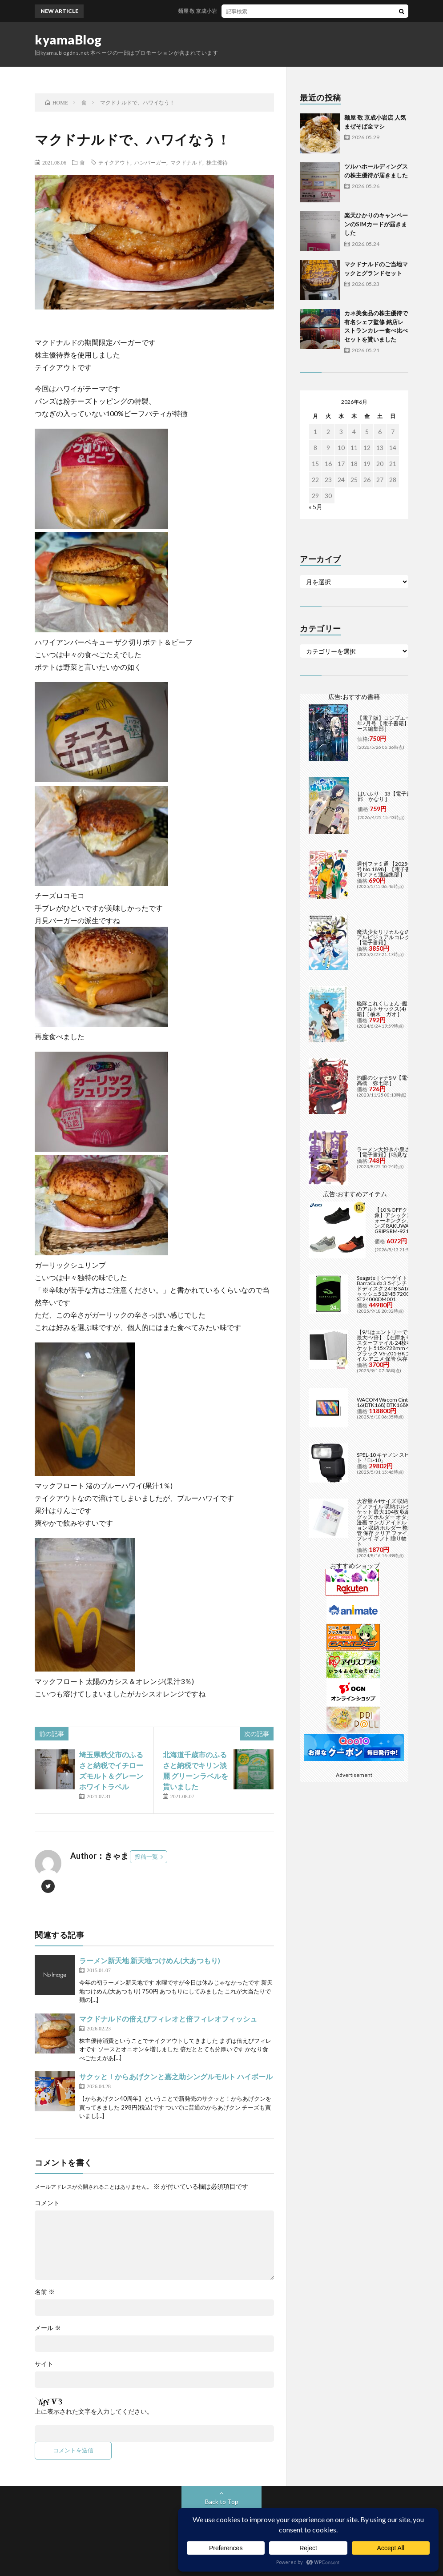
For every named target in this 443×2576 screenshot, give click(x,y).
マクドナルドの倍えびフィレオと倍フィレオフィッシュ (168, 2018)
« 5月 (315, 506)
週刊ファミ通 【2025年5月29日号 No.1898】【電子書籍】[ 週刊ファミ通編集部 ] (395, 869)
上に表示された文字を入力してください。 (94, 2411)
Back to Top (221, 2501)
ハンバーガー (150, 162)
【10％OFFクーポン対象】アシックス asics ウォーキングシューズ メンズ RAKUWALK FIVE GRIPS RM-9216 (403, 1220)
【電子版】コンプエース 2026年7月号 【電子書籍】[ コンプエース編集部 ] (395, 723)
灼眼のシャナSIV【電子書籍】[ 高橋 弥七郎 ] (393, 1080)
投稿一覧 (146, 1856)
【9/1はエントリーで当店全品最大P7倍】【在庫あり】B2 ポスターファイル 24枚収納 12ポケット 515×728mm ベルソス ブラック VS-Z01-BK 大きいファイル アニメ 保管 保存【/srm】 (395, 1345)
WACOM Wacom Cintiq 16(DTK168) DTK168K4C (386, 1402)
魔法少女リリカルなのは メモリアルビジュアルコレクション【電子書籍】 (394, 937)
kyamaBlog (68, 39)
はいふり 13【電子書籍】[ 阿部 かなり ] (394, 796)
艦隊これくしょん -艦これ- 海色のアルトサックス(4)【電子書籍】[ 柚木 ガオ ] (394, 1008)
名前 (45, 2292)
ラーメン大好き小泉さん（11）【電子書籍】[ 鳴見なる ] (394, 1152)
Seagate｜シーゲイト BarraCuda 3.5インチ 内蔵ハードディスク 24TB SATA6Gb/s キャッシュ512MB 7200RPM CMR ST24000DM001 (395, 1288)
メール (48, 2328)
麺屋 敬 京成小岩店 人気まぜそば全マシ (238, 11)
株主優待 (217, 162)
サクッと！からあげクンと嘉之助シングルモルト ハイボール (176, 2076)
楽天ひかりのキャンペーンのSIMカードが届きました (376, 224)
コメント (47, 2203)
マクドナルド (186, 162)
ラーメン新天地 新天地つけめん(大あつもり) (149, 1960)
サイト (44, 2364)
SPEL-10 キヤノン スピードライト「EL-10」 (394, 1457)
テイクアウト (114, 162)
